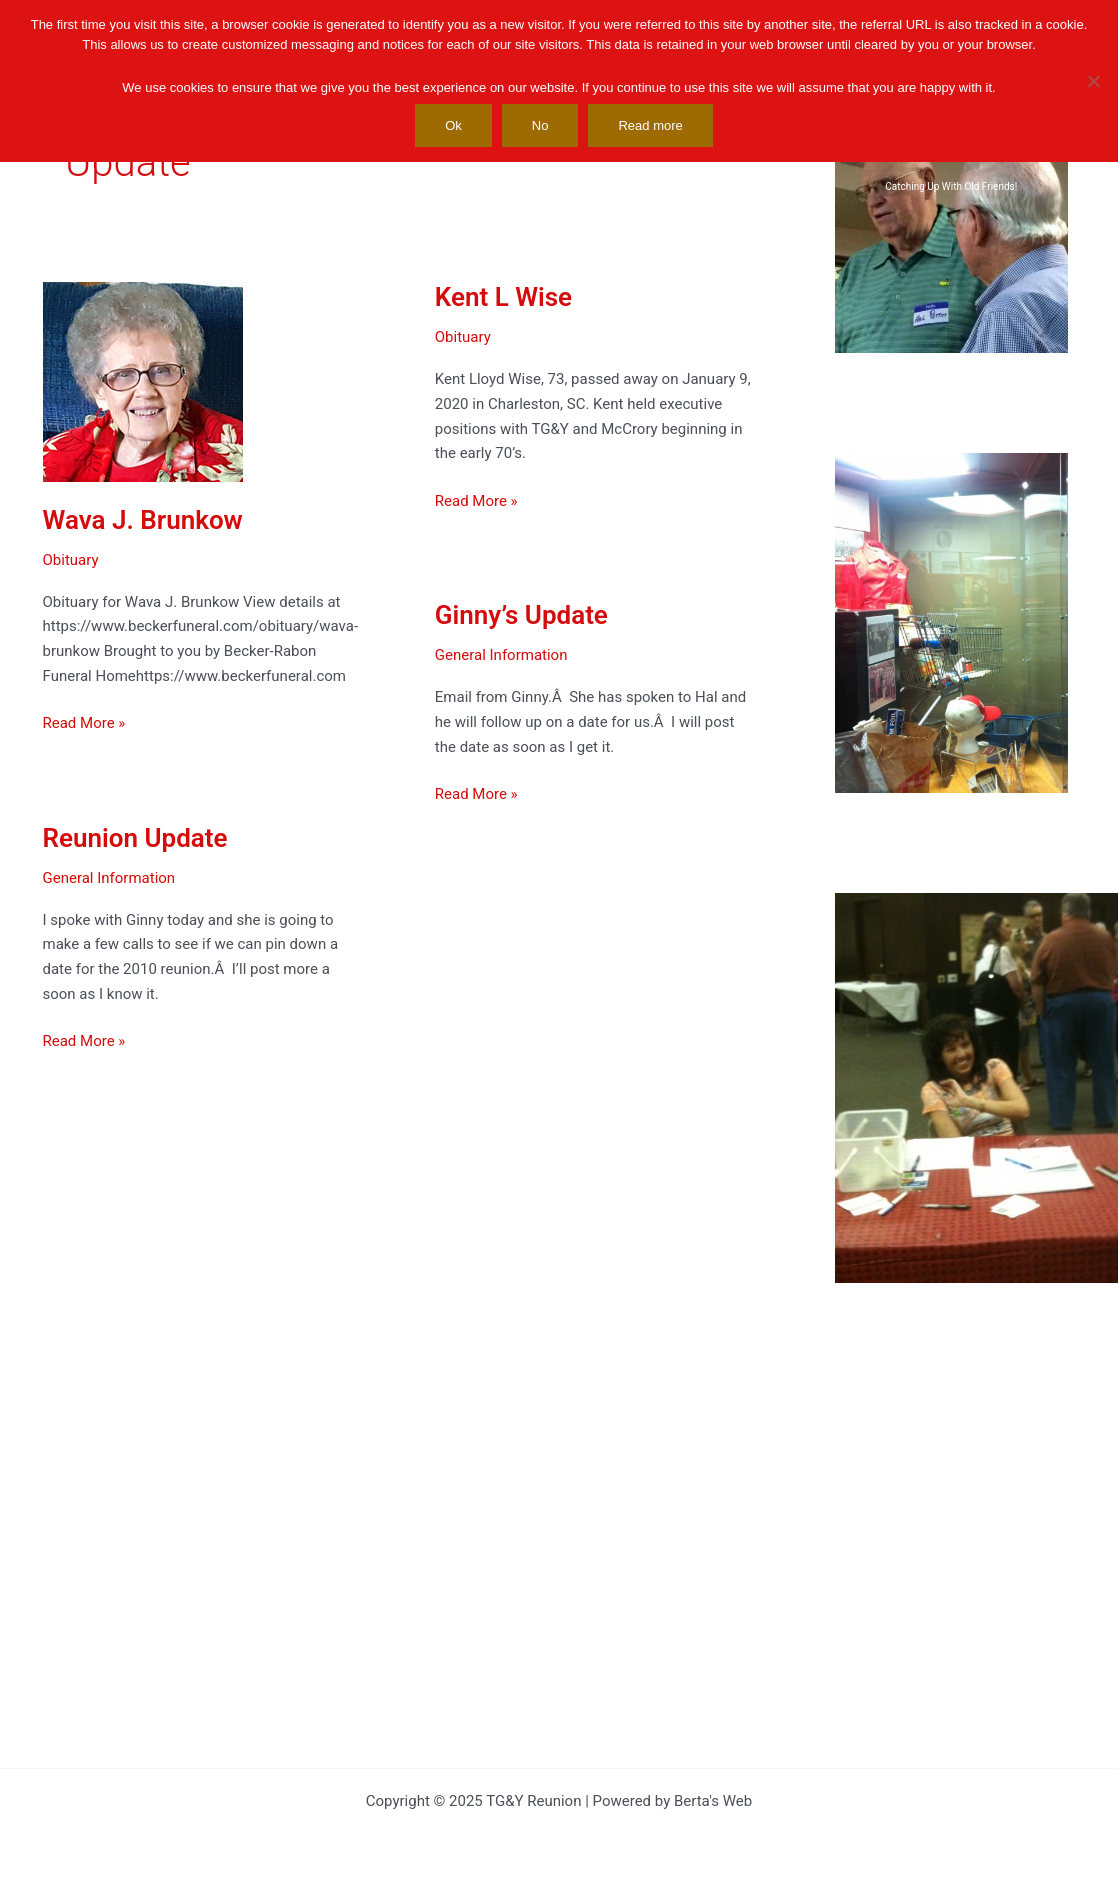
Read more (650, 125)
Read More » (84, 723)
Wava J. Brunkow (143, 520)
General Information (499, 656)
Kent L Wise (501, 297)
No (540, 125)
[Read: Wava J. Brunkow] (143, 381)
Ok (453, 125)
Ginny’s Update (519, 616)
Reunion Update (135, 839)
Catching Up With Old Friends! (951, 186)
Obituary (71, 560)
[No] (1093, 81)
